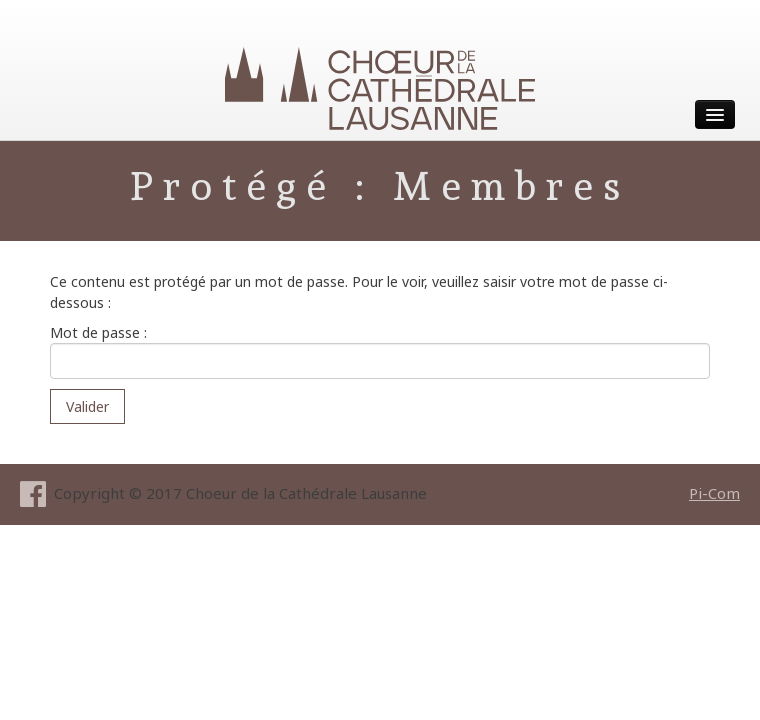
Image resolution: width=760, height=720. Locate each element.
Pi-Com (714, 493)
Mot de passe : (380, 351)
